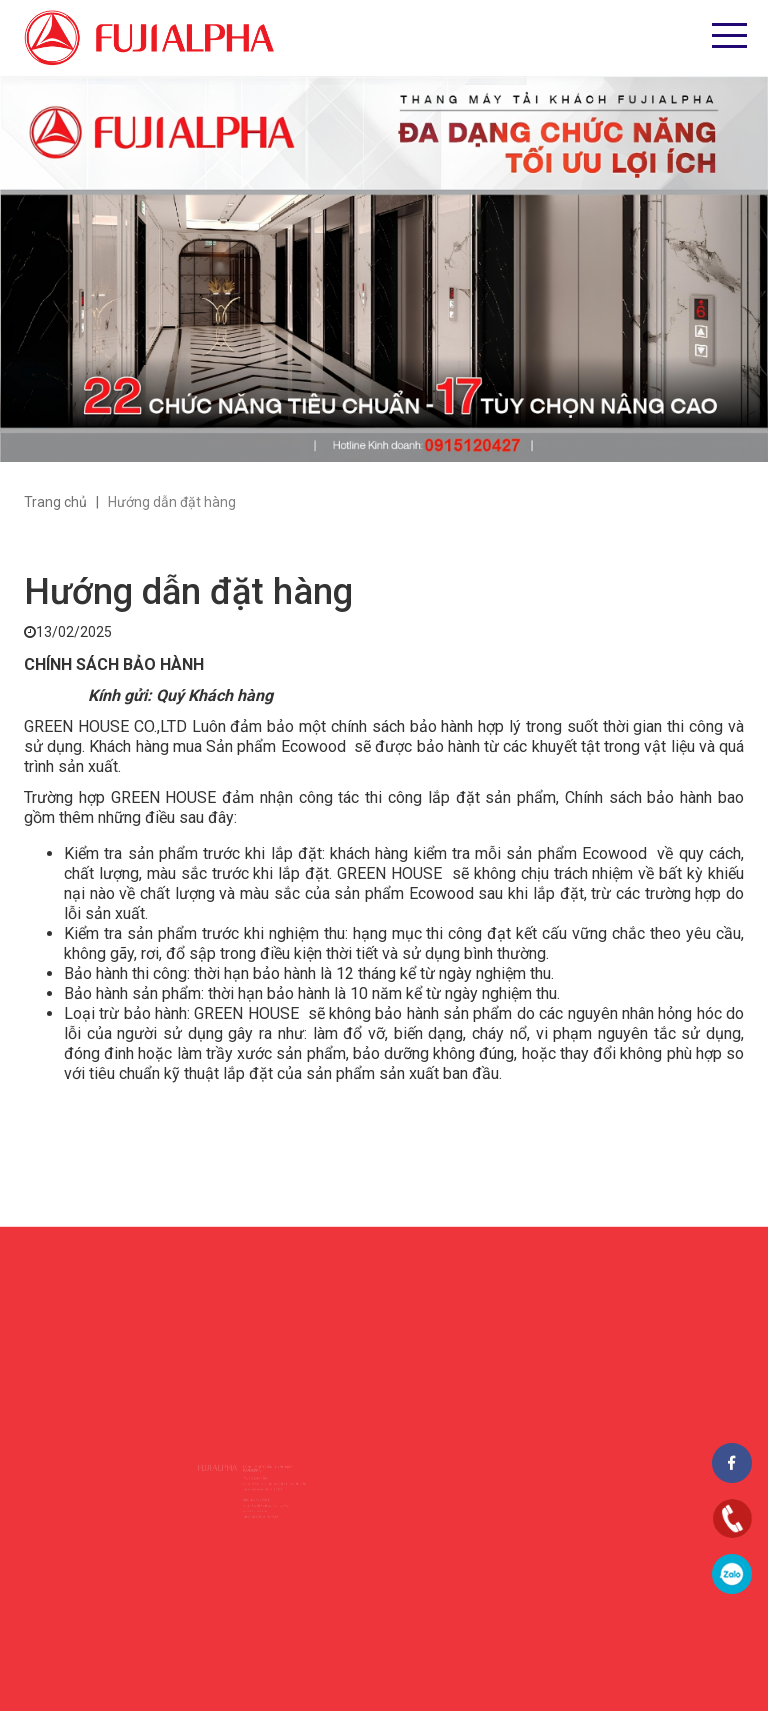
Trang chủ (55, 502)
